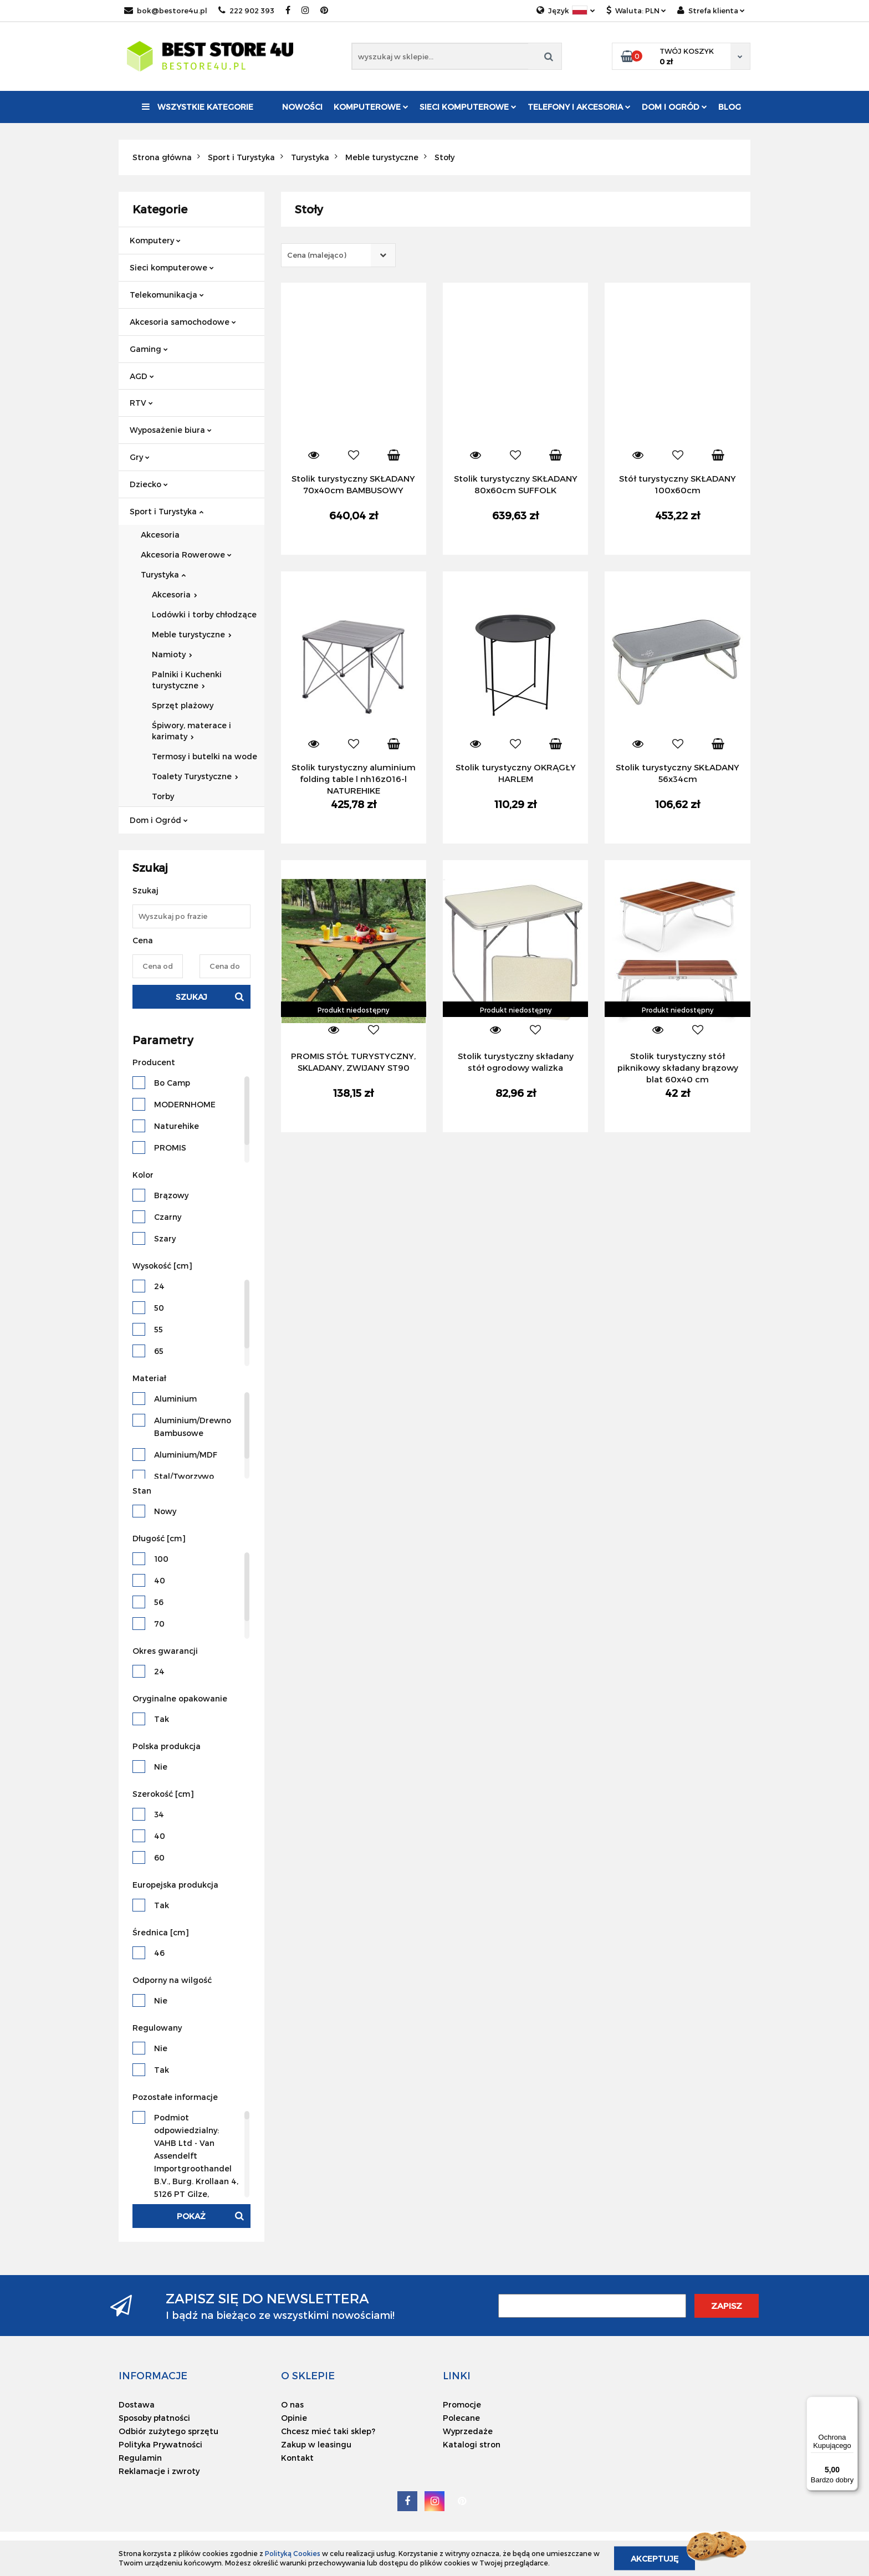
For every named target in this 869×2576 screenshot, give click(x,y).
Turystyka (163, 574)
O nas (292, 2404)
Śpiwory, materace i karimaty (191, 730)
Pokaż (191, 2216)
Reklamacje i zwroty (159, 2471)
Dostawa (137, 2404)
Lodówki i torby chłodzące (204, 614)
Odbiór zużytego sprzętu (168, 2431)
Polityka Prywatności (160, 2444)
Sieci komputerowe (468, 106)
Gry (140, 457)
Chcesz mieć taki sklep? (328, 2431)
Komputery (155, 240)
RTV (141, 402)
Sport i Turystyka (166, 511)
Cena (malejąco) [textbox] (316, 255)
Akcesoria (160, 534)
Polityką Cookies (292, 2553)
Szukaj (191, 996)
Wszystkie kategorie (197, 106)
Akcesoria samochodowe (183, 321)
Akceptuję (654, 2558)
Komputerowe (371, 106)
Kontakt (297, 2457)
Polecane (461, 2417)
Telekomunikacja (167, 294)
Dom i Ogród (674, 106)
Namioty (172, 654)
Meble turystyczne (192, 634)
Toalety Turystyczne (195, 776)
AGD (142, 376)
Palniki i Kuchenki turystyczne (187, 679)
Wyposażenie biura (171, 430)
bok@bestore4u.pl (165, 10)
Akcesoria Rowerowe (186, 554)
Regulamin (140, 2457)
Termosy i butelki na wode (204, 756)
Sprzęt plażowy (182, 705)
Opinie (294, 2417)
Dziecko (149, 484)
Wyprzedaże (468, 2431)
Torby (163, 796)
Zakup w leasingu (316, 2444)
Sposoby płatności (154, 2417)
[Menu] (851, 2403)
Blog (729, 106)
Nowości (302, 106)
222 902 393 (246, 10)
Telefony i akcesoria (579, 106)
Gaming (149, 349)
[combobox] (338, 255)
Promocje (462, 2404)
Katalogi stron (471, 2444)
